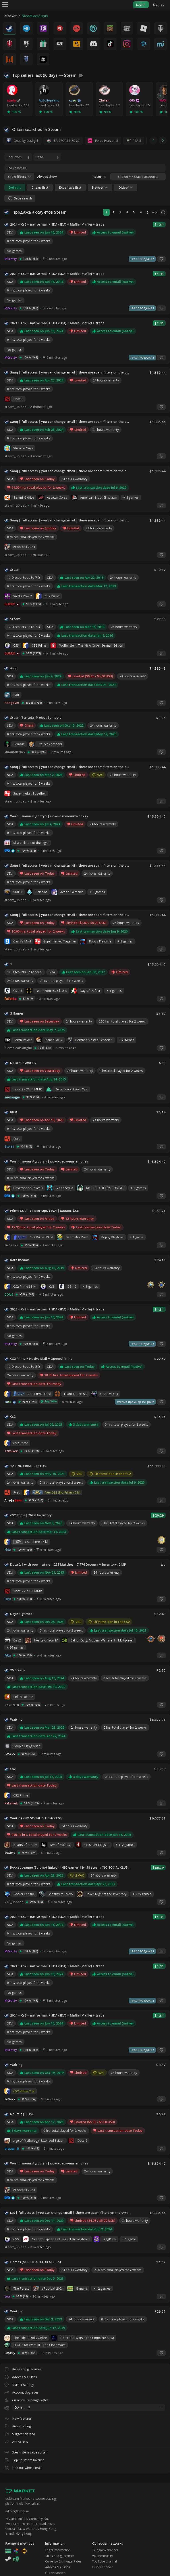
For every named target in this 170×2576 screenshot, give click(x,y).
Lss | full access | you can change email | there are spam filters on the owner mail (70, 2217)
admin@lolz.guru (17, 2515)
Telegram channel (105, 2554)
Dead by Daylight (22, 141)
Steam (15, 574)
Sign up (158, 4)
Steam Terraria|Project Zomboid (36, 722)
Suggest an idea (19, 2437)
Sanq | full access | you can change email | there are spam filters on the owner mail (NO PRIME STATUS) (70, 919)
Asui (13, 672)
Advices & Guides (20, 2380)
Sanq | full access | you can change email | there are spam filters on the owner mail (70, 475)
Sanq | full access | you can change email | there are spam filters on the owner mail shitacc (70, 376)
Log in (140, 4)
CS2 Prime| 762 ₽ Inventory (31, 1519)
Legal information (58, 2554)
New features (18, 2422)
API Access (16, 2445)
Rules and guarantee (23, 2372)
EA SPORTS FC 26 (63, 141)
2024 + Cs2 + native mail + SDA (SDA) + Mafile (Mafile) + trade (57, 228)
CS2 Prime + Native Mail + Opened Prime (41, 1363)
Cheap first (39, 191)
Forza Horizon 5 (103, 141)
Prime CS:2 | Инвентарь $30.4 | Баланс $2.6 (44, 1215)
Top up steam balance (24, 2463)
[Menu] (5, 4)
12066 (154, 216)
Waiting (16, 1724)
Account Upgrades (21, 2395)
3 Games (16, 1017)
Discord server (102, 2571)
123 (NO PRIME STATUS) (28, 1470)
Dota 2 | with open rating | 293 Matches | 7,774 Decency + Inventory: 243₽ (68, 1568)
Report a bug (17, 2429)
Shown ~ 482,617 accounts (138, 180)
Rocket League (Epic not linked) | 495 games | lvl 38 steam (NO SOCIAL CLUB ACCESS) (71, 1871)
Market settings (19, 2388)
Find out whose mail (22, 2471)
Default (15, 191)
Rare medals (19, 1264)
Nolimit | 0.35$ (21, 2118)
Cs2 (12, 1421)
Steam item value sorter (25, 2455)
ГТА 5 (137, 141)
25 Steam (17, 1674)
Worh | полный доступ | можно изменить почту (49, 820)
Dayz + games (21, 1618)
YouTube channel (104, 2565)
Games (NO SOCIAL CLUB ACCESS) (35, 2266)
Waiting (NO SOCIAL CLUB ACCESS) (36, 1822)
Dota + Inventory (23, 1067)
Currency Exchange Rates (26, 2403)
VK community (102, 2559)
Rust (13, 1116)
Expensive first (70, 191)
